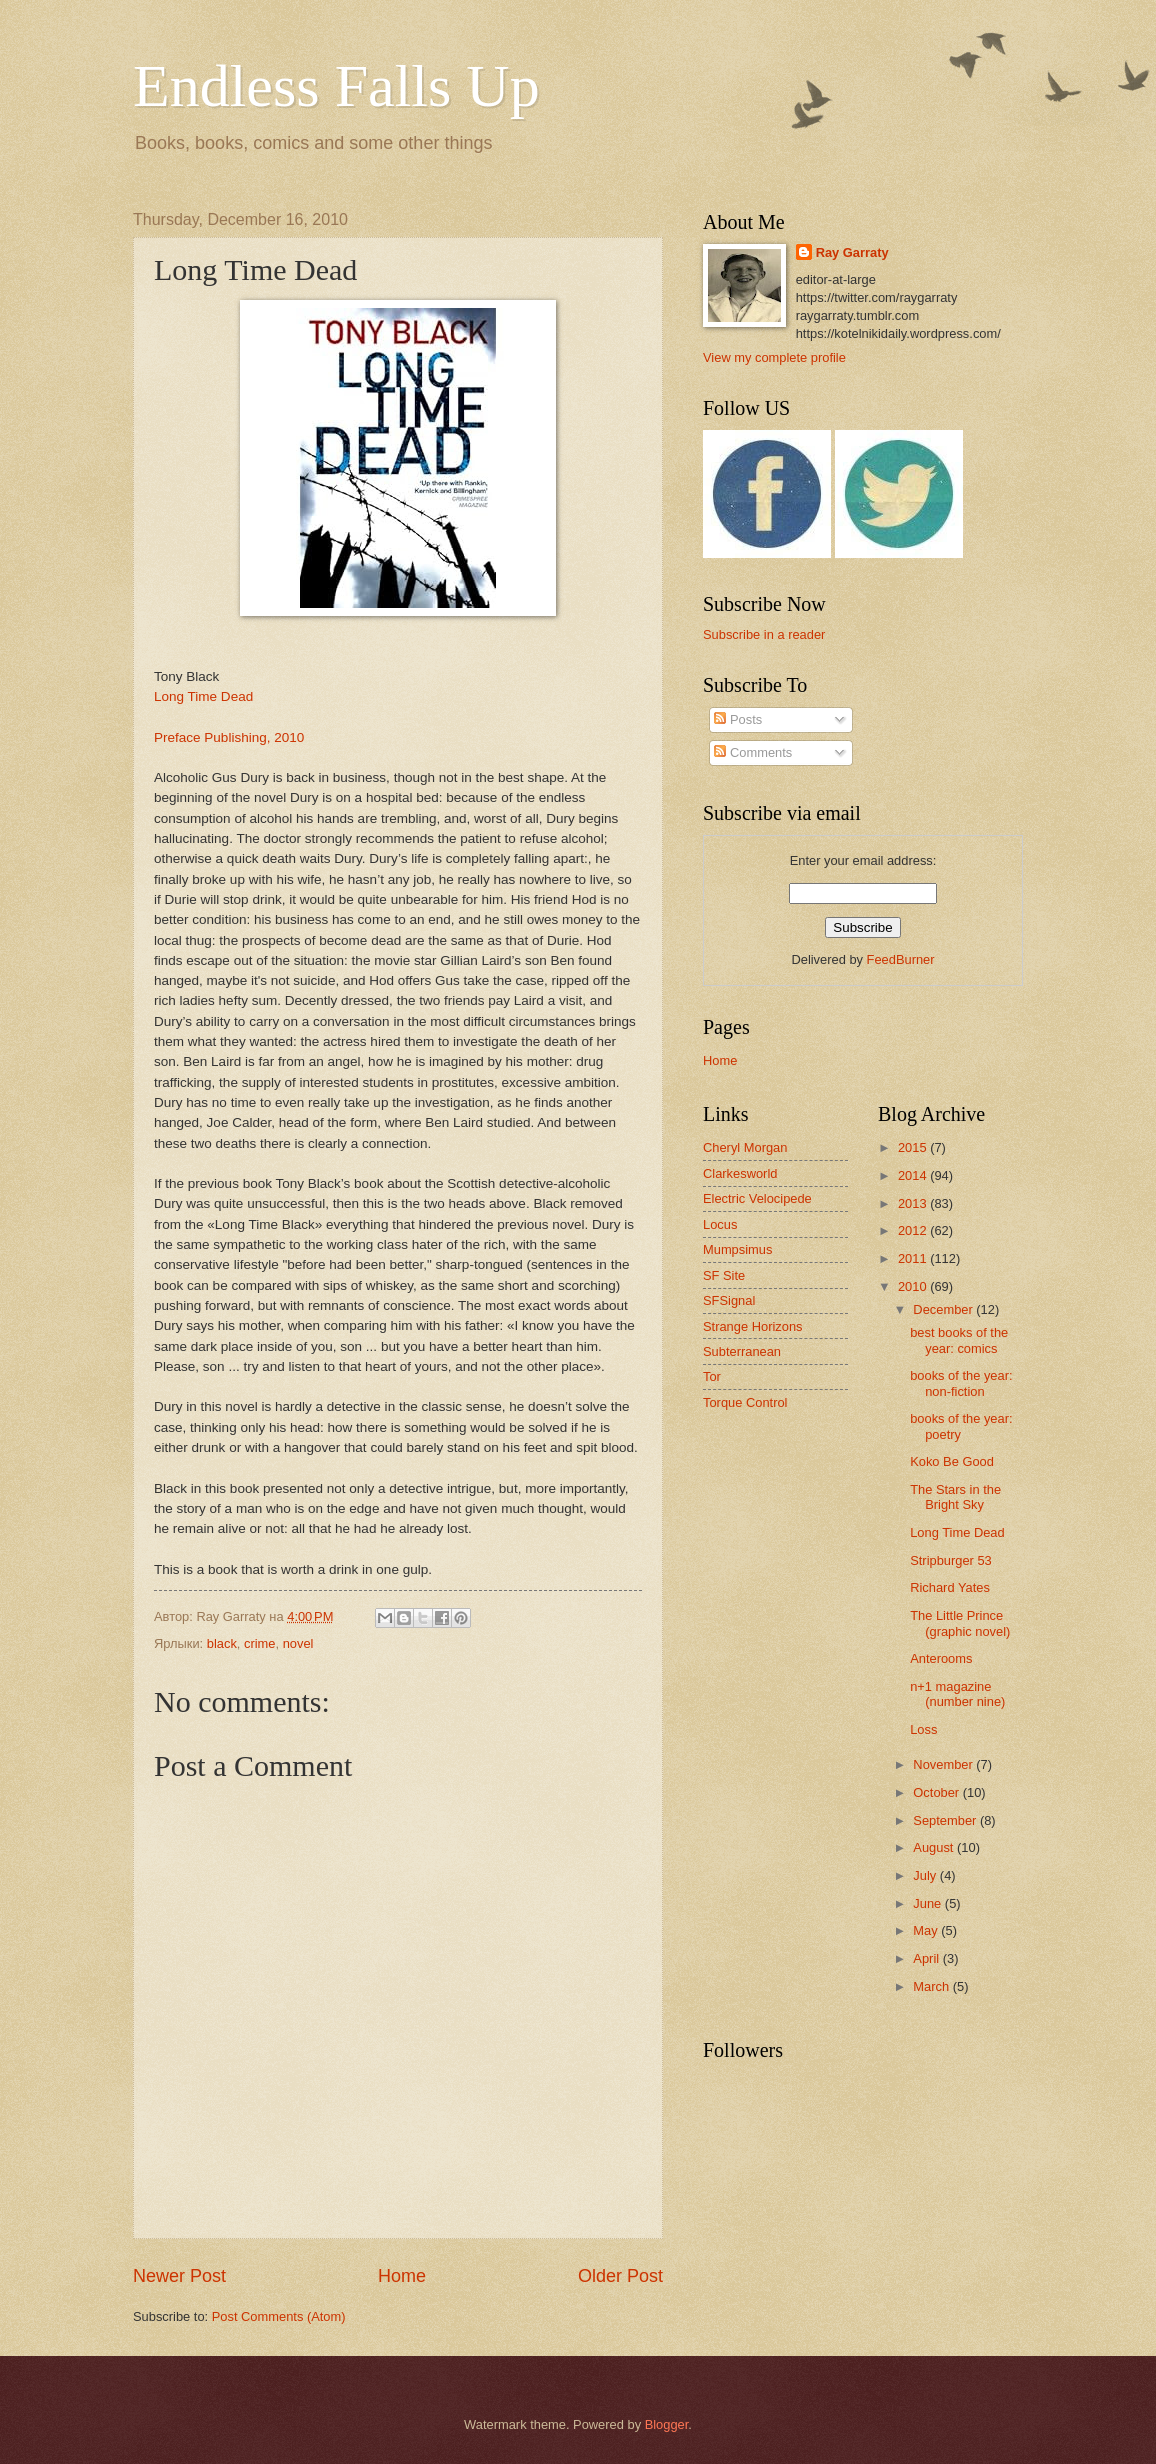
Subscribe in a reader (764, 634)
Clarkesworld (740, 1173)
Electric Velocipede (757, 1198)
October (937, 1792)
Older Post (620, 2276)
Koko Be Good (952, 1461)
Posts (738, 719)
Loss (923, 1729)
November (944, 1764)
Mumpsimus (737, 1249)
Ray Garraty (852, 252)
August (935, 1847)
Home (402, 2276)
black (222, 1643)
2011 (914, 1258)
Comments (753, 752)
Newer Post (179, 2276)
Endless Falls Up (336, 86)
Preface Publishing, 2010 (229, 737)
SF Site (724, 1275)
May (927, 1930)
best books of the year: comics (959, 1340)
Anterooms (941, 1658)
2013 (914, 1203)
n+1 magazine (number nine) (957, 1694)
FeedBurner (901, 959)
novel (298, 1643)
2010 (914, 1286)
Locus (720, 1224)
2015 (914, 1147)
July (926, 1875)
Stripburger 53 (951, 1560)
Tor (712, 1376)
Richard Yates (950, 1587)
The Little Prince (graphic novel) (960, 1623)
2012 (914, 1230)
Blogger (667, 2424)
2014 (914, 1175)
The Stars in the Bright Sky (955, 1497)
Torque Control (745, 1402)
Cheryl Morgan (745, 1147)
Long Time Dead (203, 696)
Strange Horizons (752, 1326)
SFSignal (729, 1300)
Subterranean (742, 1351)
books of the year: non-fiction (961, 1383)
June (929, 1903)
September (946, 1820)
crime (259, 1643)
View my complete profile (774, 357)
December (944, 1309)
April (927, 1958)
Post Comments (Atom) (279, 2316)
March (932, 1986)
